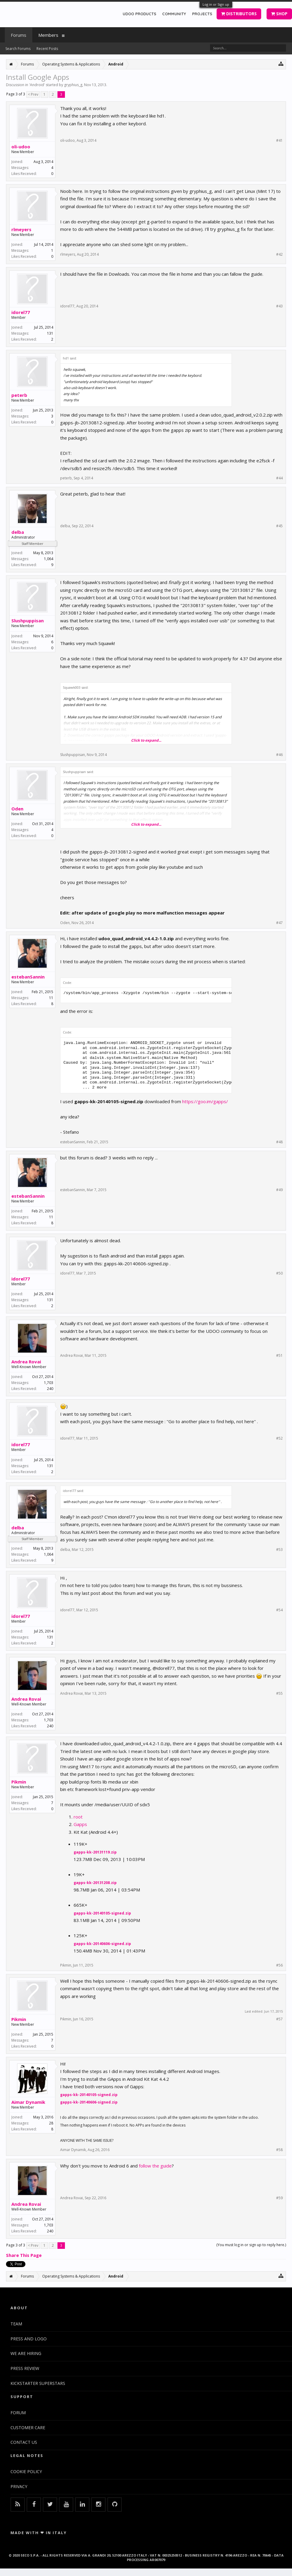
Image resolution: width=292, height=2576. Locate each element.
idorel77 (20, 312)
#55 (279, 1693)
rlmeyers (21, 229)
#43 (279, 306)
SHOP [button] (279, 13)
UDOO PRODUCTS (139, 13)
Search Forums (18, 48)
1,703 (48, 1382)
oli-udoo (20, 147)
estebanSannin (28, 977)
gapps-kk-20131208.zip (95, 1882)
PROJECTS (202, 13)
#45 (279, 526)
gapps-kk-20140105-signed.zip (102, 1913)
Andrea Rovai (26, 1362)
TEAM (16, 2324)
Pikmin (18, 1782)
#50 (279, 1273)
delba (17, 532)
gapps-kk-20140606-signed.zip (102, 1943)
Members (48, 35)
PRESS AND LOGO (28, 2339)
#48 (279, 1142)
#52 (279, 1438)
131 (50, 333)
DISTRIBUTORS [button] (239, 13)
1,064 (48, 558)
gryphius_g (73, 84)
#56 (279, 1965)
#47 (279, 922)
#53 (279, 1549)
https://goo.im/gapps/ (205, 1101)
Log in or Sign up (216, 4)
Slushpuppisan (27, 621)
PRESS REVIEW (24, 2368)
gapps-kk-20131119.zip (95, 1852)
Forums (18, 35)
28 (51, 2123)
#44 (279, 478)
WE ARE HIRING (25, 2353)
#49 (279, 1190)
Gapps (80, 1824)
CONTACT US (23, 2442)
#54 (279, 1610)
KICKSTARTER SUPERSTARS (37, 2383)
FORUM (18, 2412)
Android (37, 84)
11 (51, 997)
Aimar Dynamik (28, 2102)
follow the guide (155, 2166)
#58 (279, 2149)
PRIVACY (18, 2486)
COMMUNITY (174, 13)
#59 (279, 2198)
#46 (279, 754)
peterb (19, 395)
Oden (17, 809)
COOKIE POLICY (26, 2471)
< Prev (33, 94)
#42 (279, 254)
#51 (279, 1355)
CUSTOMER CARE (27, 2427)
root (78, 1817)
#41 (279, 140)
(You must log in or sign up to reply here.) (251, 2244)
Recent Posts (47, 48)
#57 (279, 2019)
